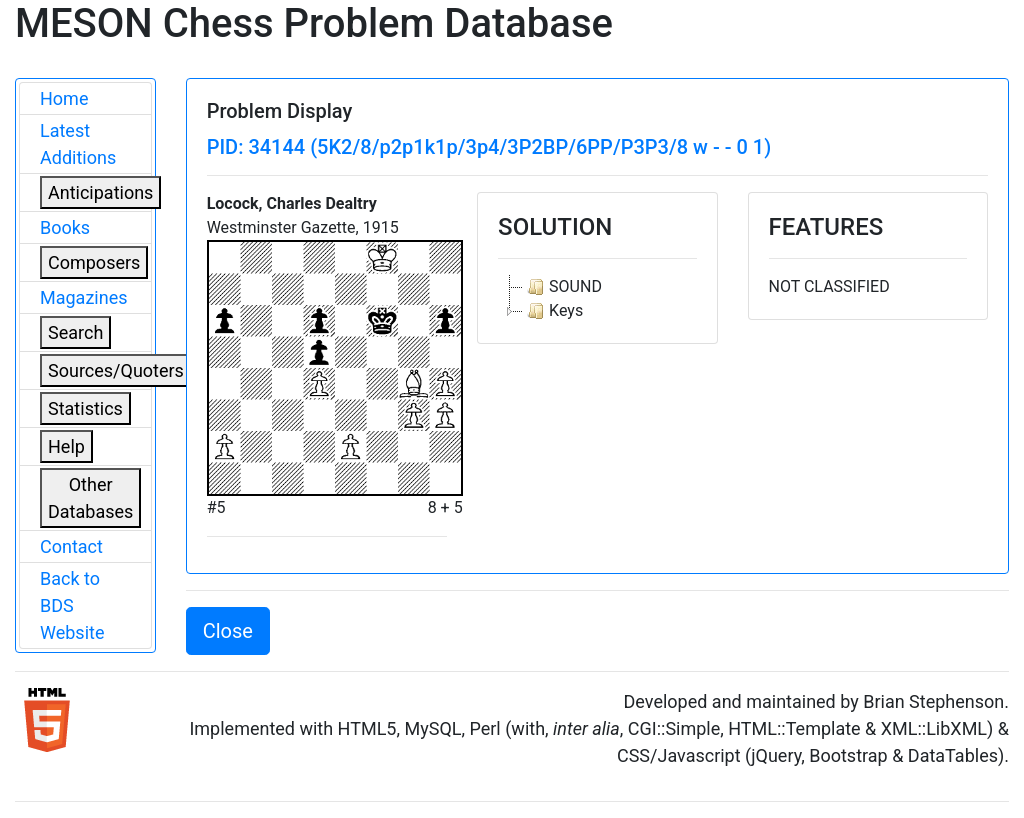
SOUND (562, 287)
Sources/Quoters (116, 370)
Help (66, 446)
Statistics (85, 408)
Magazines (84, 297)
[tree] (597, 299)
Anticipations (100, 192)
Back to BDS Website (72, 605)
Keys (553, 311)
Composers (94, 262)
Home (64, 98)
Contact (71, 546)
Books (65, 227)
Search (75, 332)
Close (228, 631)
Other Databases (90, 498)
